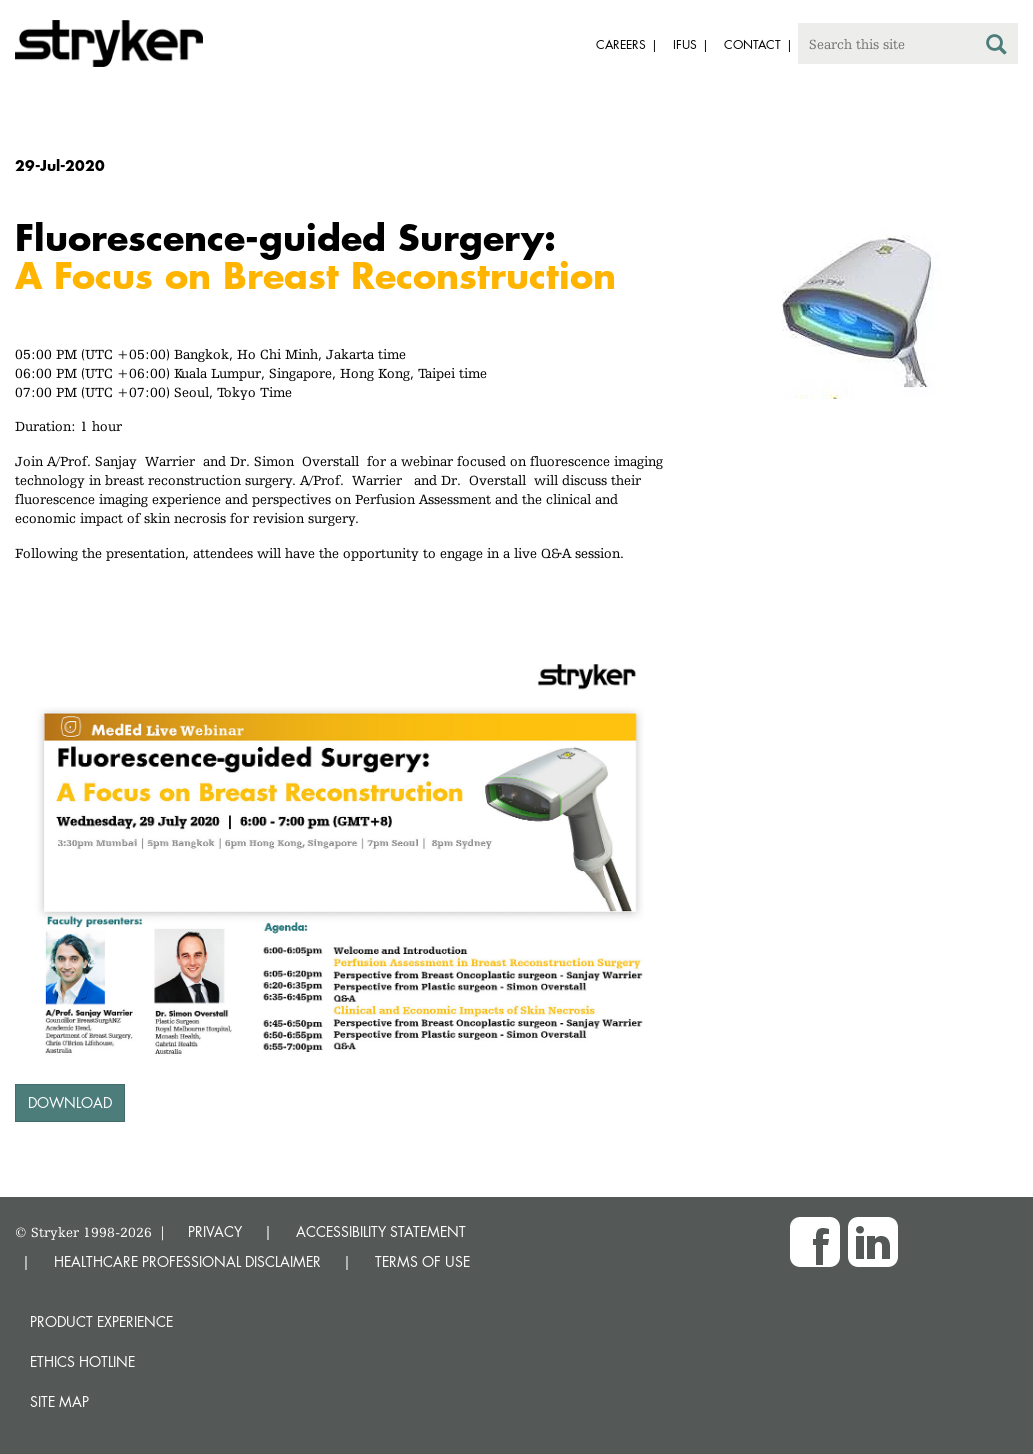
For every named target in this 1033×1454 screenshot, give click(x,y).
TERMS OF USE (422, 1261)
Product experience (101, 1321)
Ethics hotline (82, 1361)
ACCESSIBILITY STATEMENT (381, 1231)
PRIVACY (215, 1231)
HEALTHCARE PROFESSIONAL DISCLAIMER (187, 1261)
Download (70, 1102)
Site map (59, 1401)
